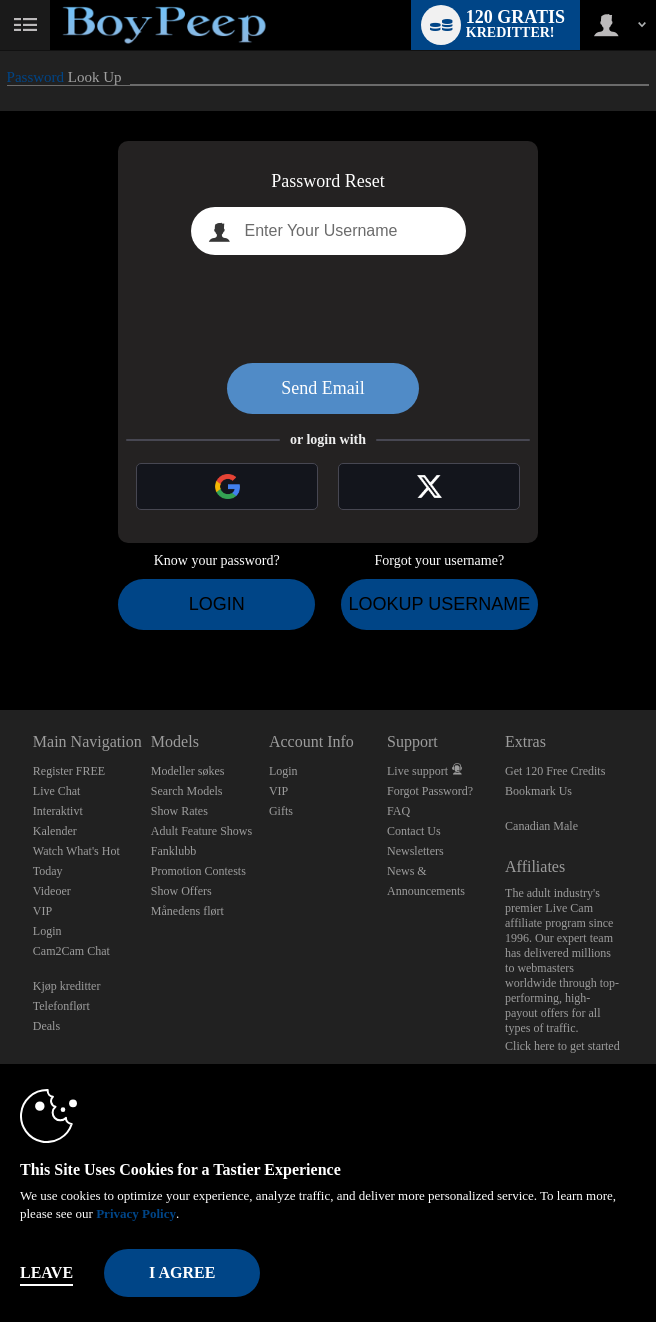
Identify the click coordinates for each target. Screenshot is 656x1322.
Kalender (55, 831)
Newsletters (415, 851)
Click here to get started (562, 1046)
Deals (46, 1026)
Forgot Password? (430, 791)
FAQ (398, 811)
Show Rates (179, 811)
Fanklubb (173, 851)
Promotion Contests (198, 871)
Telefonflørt (61, 1006)
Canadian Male (541, 826)
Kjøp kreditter (67, 986)
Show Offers (181, 891)
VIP (42, 911)
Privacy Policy (136, 1213)
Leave (46, 1272)
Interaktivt (58, 811)
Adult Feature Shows (201, 831)
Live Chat (57, 791)
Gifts (281, 811)
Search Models (187, 791)
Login (217, 604)
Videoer (52, 891)
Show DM (0, 635)
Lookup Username (439, 604)
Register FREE (69, 771)
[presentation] (328, 309)
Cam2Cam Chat (71, 951)
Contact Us (414, 831)
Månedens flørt (187, 911)
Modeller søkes (188, 771)
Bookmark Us (538, 791)
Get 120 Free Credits (555, 771)
